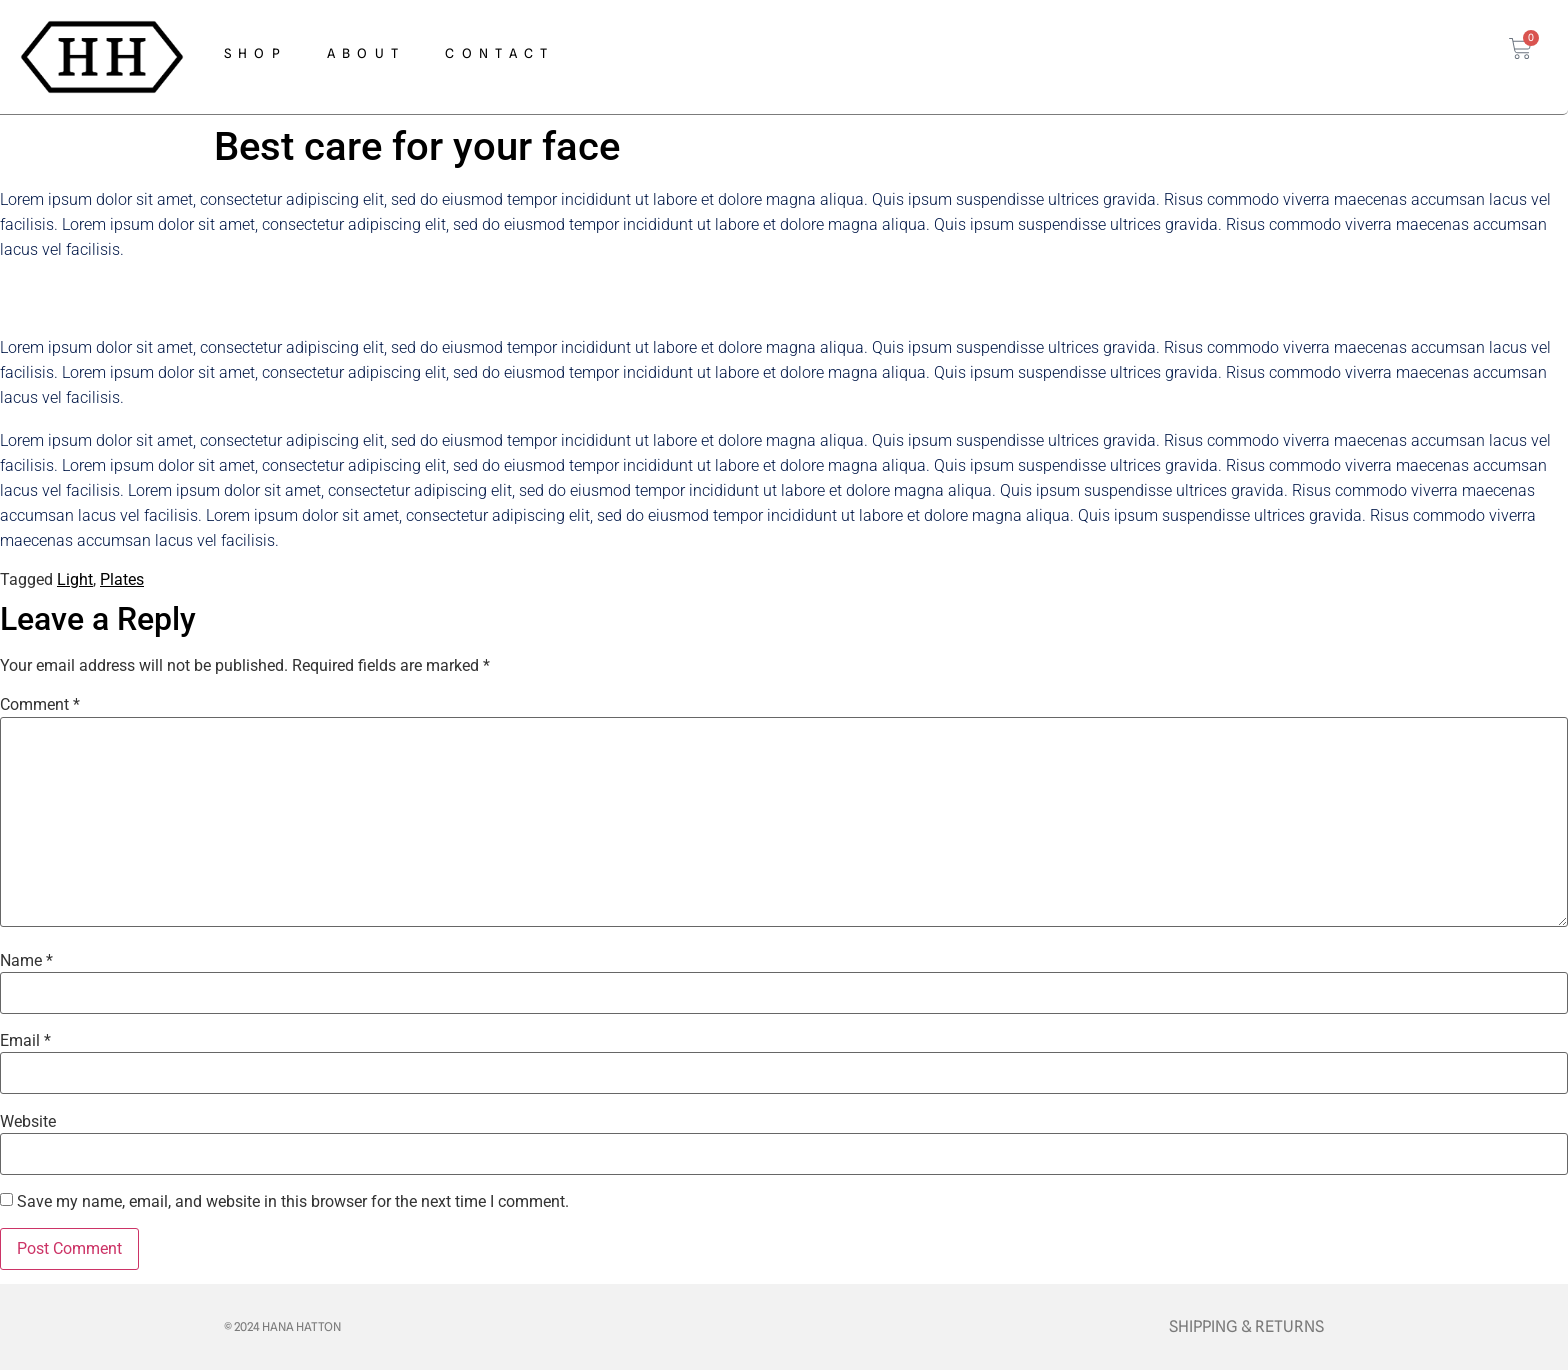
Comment (40, 705)
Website (28, 1122)
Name (26, 961)
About (366, 53)
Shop (255, 53)
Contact (499, 53)
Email (25, 1041)
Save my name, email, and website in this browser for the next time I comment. (293, 1202)
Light (75, 579)
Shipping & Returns (1246, 1326)
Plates (122, 579)
